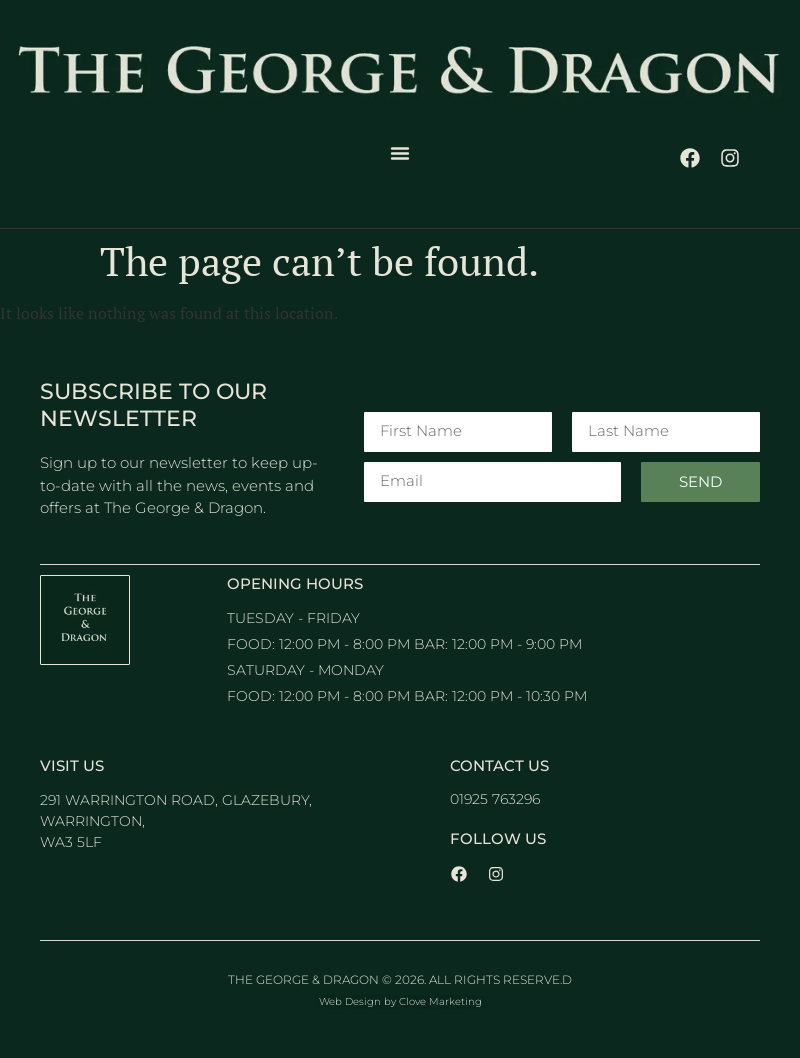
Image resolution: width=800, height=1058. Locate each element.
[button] (400, 153)
